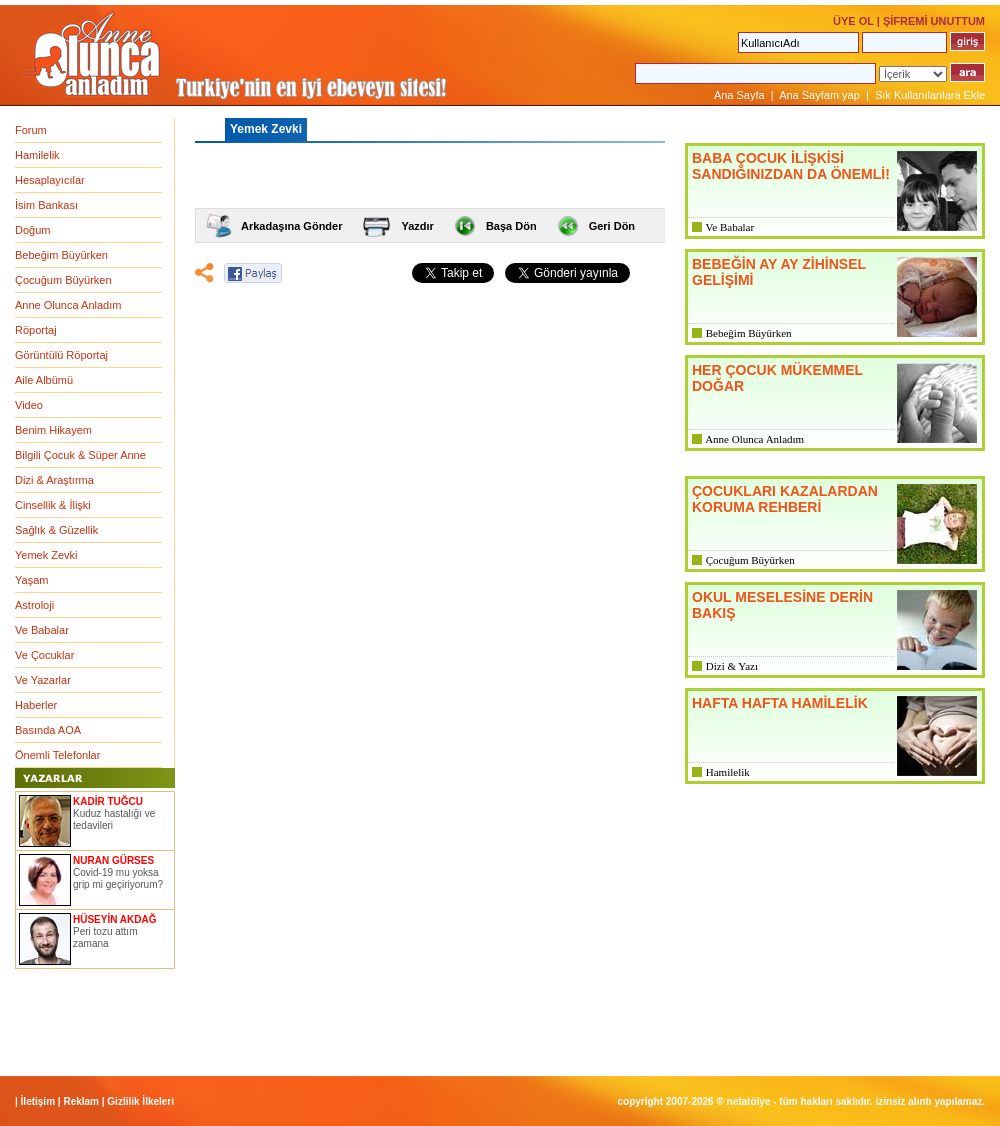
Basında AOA (48, 730)
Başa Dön (511, 226)
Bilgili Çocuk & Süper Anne (80, 455)
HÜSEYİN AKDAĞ (115, 919)
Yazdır (417, 226)
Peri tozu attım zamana (105, 937)
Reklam (81, 1101)
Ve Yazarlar (43, 680)
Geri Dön (612, 226)
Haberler (36, 705)
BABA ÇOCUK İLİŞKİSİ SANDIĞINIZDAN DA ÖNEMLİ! (791, 166)
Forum (31, 130)
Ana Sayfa (739, 95)
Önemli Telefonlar (57, 755)
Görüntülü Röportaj (61, 355)
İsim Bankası (46, 205)
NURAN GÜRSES (113, 860)
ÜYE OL (853, 21)
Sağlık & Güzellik (56, 530)
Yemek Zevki (46, 555)
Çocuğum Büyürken (63, 280)
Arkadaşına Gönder (291, 226)
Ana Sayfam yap (819, 95)
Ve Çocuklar (44, 655)
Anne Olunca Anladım (68, 305)
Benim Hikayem (53, 430)
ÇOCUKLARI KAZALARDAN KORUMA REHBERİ (785, 499)
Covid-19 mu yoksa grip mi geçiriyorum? (118, 878)
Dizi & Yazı (732, 666)
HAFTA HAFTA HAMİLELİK (780, 703)
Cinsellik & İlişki (53, 505)
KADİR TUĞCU (108, 801)
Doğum (32, 230)
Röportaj (36, 330)
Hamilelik (37, 155)
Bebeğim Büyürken (61, 255)
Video (29, 405)
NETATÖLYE (749, 1101)
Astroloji (34, 605)
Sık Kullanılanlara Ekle (930, 95)
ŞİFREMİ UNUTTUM (934, 21)
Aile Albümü (44, 380)
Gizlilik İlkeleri (140, 1101)
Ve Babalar (42, 630)
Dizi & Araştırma (54, 480)
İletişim (38, 1101)
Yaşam (31, 580)
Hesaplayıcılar (50, 180)
